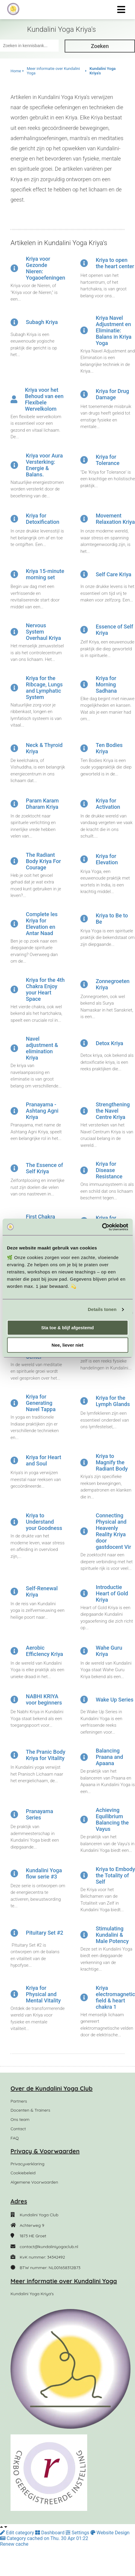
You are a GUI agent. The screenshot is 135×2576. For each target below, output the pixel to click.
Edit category (17, 2533)
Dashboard (50, 2533)
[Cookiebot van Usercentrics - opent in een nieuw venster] (101, 1227)
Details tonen (102, 1309)
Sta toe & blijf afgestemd (67, 1327)
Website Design (110, 2533)
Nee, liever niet (68, 1345)
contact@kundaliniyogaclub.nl (49, 2246)
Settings (78, 2533)
